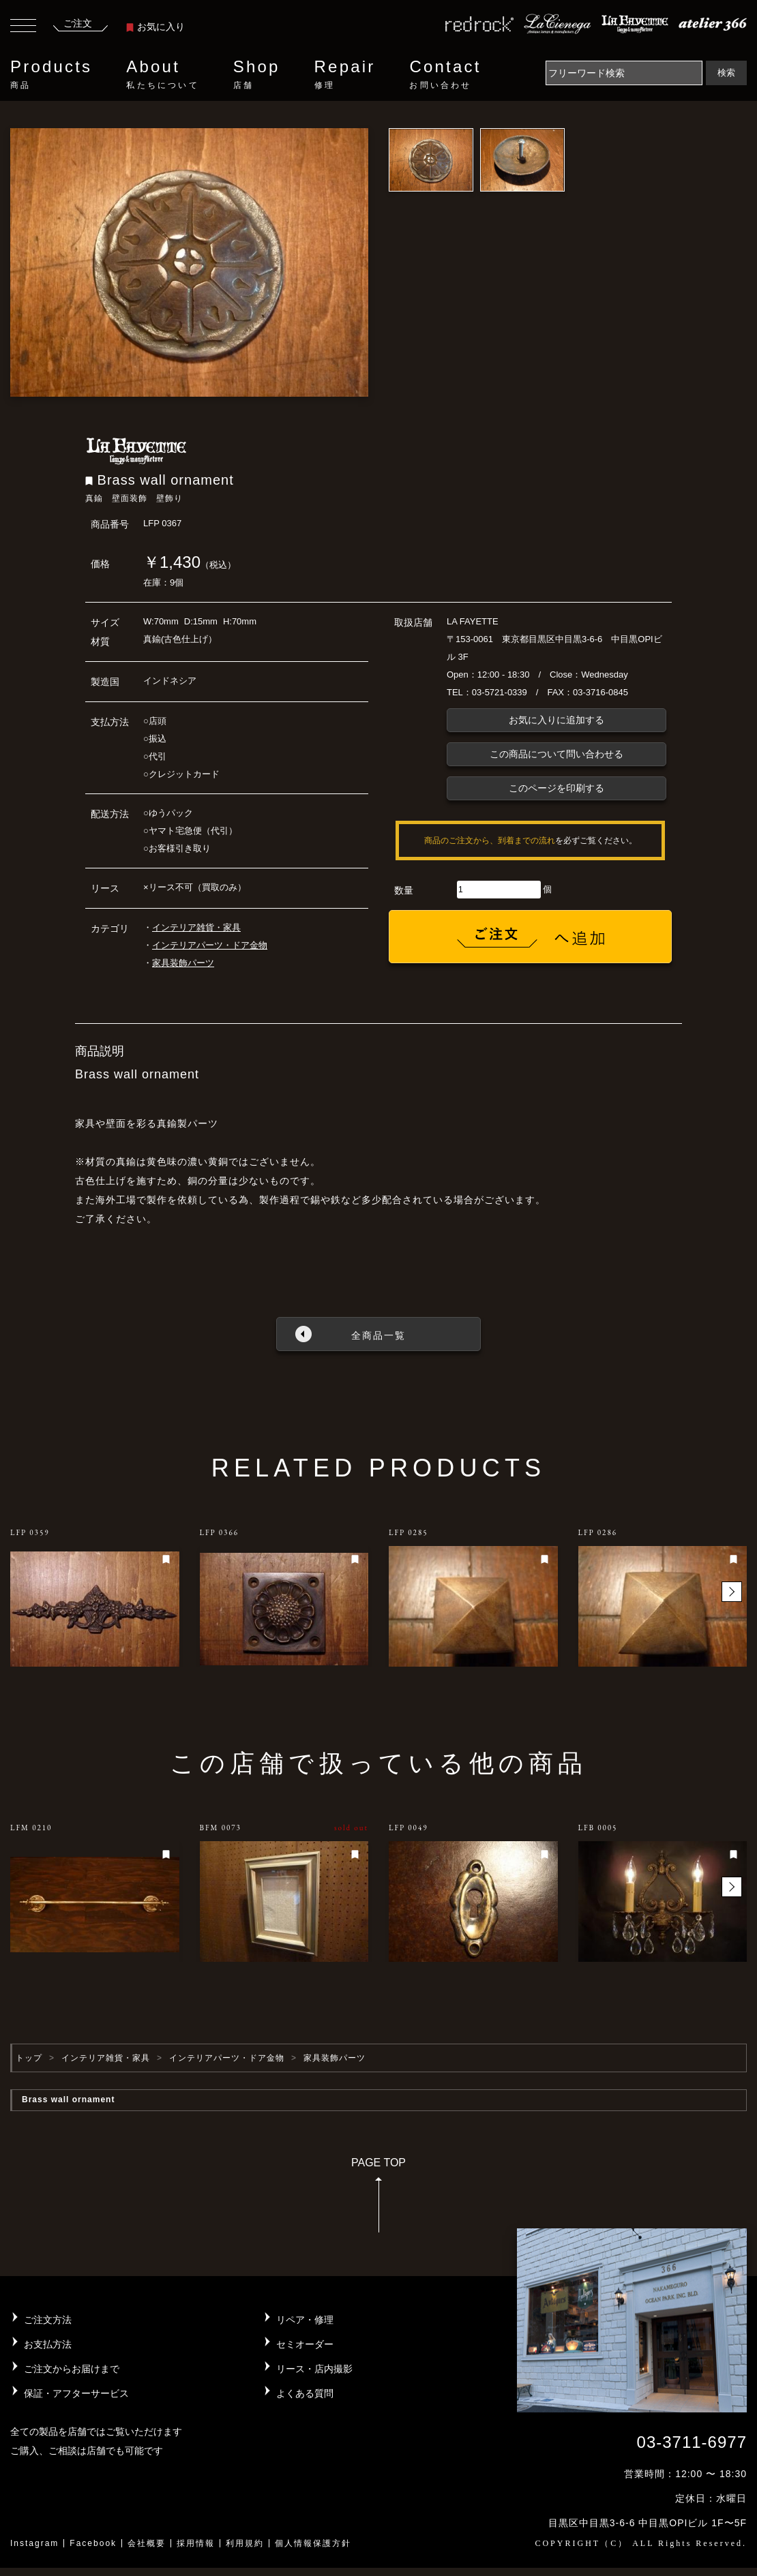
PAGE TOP (378, 2199)
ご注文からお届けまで (71, 2368)
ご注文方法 (48, 2319)
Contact (445, 74)
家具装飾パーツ (183, 963)
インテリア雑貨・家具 (196, 927)
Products (51, 74)
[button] (732, 1591)
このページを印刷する (556, 788)
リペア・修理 (304, 2319)
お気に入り (155, 26)
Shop (256, 74)
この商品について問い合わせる (556, 753)
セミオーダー (304, 2344)
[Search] (624, 73)
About (162, 74)
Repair (345, 74)
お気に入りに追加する (556, 719)
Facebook (93, 2543)
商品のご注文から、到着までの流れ (489, 840)
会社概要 (147, 2543)
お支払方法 (48, 2344)
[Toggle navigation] (23, 27)
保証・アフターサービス (76, 2393)
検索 (726, 72)
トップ (29, 2058)
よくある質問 (304, 2393)
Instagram (34, 2543)
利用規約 (245, 2543)
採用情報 (196, 2543)
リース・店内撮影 (314, 2368)
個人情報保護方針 (313, 2543)
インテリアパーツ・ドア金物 (209, 945)
